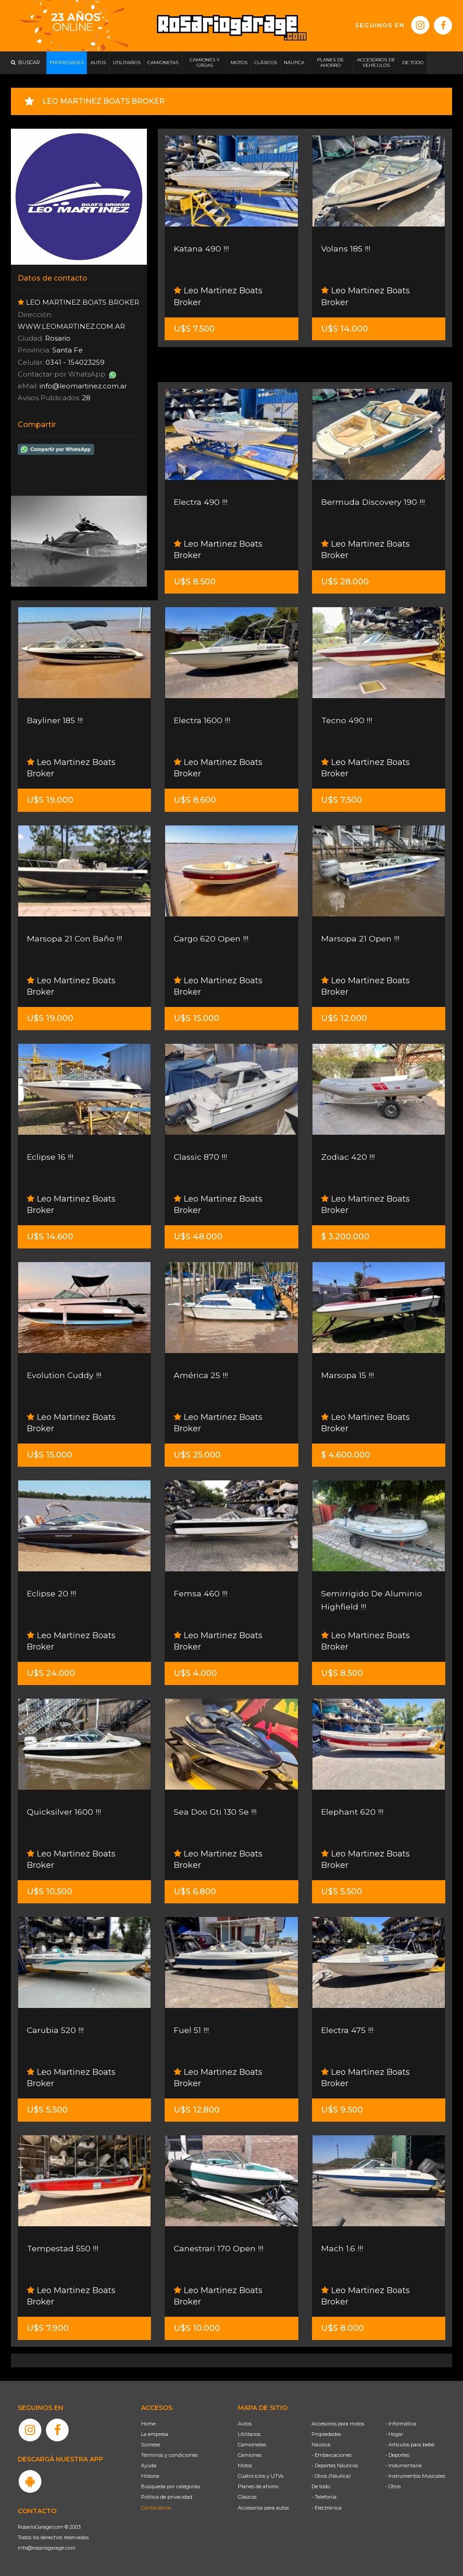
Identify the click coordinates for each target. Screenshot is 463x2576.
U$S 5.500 (341, 1892)
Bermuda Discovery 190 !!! (373, 502)
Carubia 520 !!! (55, 2030)
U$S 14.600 (50, 1237)
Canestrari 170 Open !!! (219, 2249)
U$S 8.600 (195, 800)
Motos (245, 2465)
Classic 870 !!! (200, 1157)
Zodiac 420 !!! (348, 1157)
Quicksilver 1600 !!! (64, 1812)
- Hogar (394, 2434)
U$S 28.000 (345, 582)
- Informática (400, 2423)
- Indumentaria (403, 2465)
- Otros (393, 2486)
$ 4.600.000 (345, 1455)
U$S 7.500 (194, 329)
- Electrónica (327, 2508)
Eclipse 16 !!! (50, 1157)
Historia (150, 2476)
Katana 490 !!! (201, 249)
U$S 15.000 (196, 1018)
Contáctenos (156, 2508)
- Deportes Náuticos (335, 2465)
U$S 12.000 (344, 1018)
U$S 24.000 (51, 1673)
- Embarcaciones (332, 2455)
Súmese (150, 2444)
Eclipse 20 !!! (51, 1594)
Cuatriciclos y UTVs (260, 2476)
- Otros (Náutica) (331, 2476)
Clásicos (247, 2497)
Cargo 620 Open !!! (211, 939)
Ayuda (148, 2465)
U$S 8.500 (195, 582)
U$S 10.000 (197, 2328)
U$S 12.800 (197, 2110)
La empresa (154, 2434)
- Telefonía (324, 2497)
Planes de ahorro (258, 2486)
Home (148, 2423)
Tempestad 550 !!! (62, 2249)
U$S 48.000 (198, 1237)
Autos (245, 2423)
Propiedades (326, 2434)
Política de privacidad (166, 2497)
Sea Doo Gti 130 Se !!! (215, 1812)
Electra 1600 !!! (202, 720)
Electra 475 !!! (347, 2030)
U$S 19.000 (50, 800)
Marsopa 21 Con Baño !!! (74, 939)
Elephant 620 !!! (352, 1812)
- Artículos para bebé (409, 2444)
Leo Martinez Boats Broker (218, 296)
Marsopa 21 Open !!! (360, 939)
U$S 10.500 (49, 1892)
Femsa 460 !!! (200, 1594)
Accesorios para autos (263, 2508)
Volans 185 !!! (346, 249)
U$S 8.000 (342, 2328)
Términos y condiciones (169, 2455)
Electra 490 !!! (201, 502)
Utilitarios (249, 2434)
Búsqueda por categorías (170, 2486)
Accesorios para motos (338, 2423)
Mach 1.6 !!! (342, 2249)
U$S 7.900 (48, 2328)
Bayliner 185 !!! (55, 720)
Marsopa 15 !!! (347, 1375)
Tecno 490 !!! (346, 720)
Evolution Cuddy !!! (64, 1375)
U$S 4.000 (195, 1673)
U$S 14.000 (344, 329)
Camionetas (252, 2444)
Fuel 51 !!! (191, 2030)
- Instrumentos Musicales (415, 2476)
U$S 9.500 (342, 2110)
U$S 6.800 (195, 1892)
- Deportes (397, 2455)
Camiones (250, 2455)
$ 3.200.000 (345, 1237)
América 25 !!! (201, 1375)
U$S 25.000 (197, 1455)
